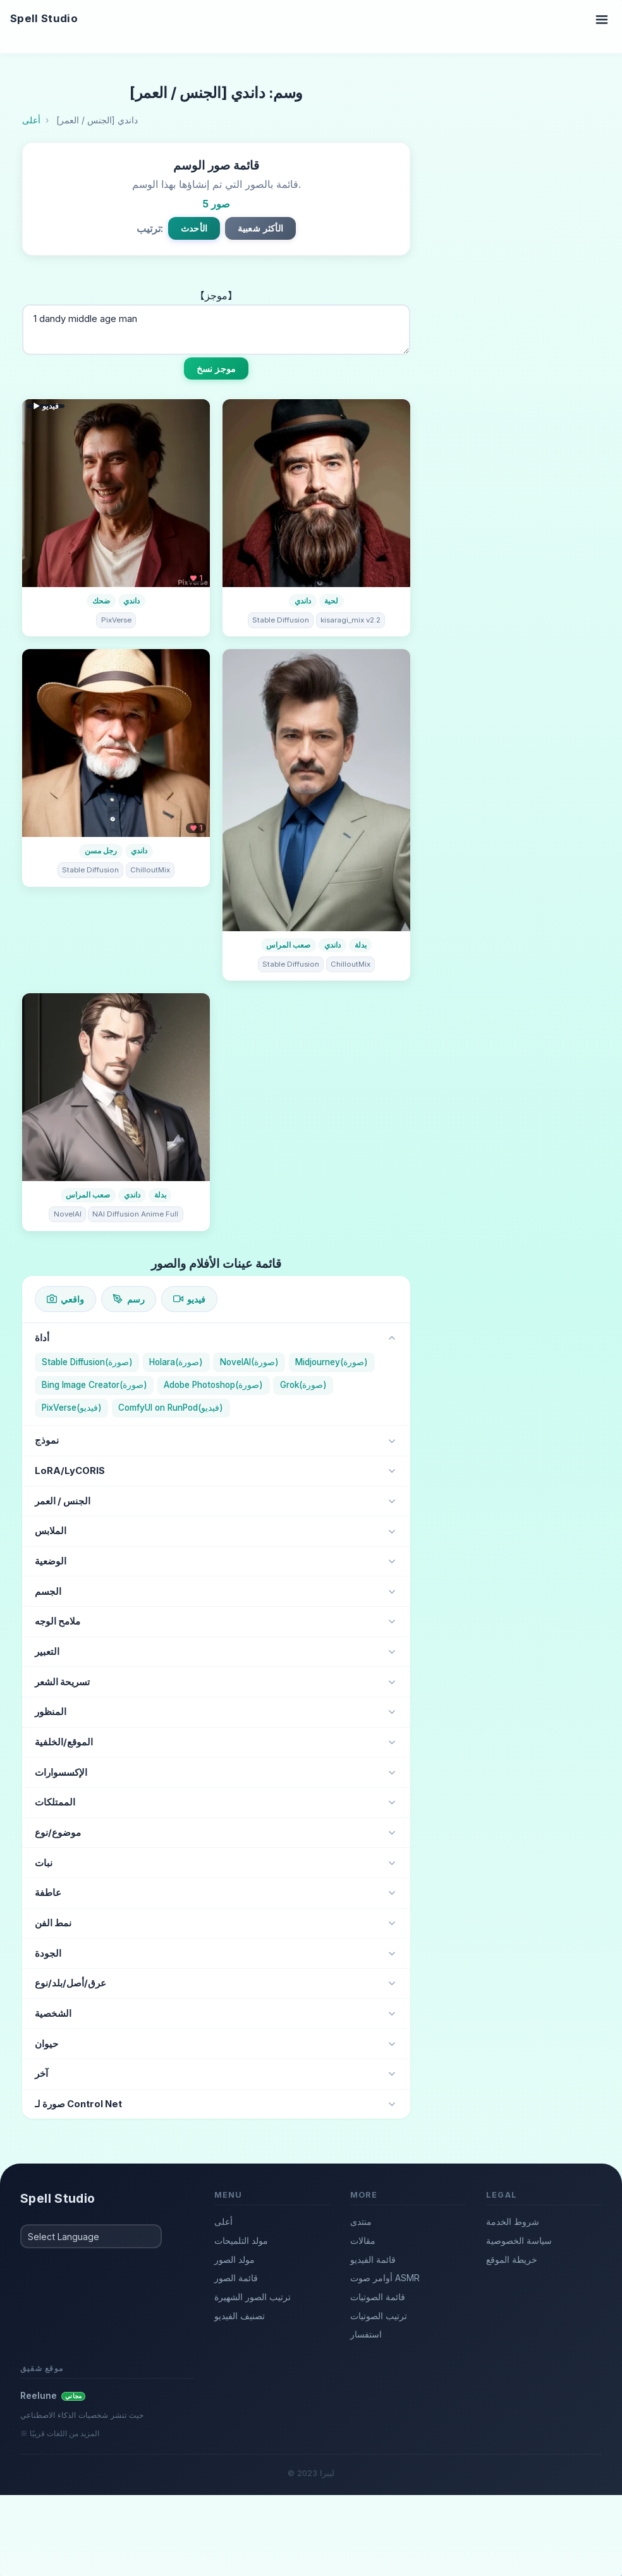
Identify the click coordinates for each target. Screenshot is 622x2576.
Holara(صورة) (176, 1362)
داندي (131, 601)
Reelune (52, 2395)
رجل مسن (101, 850)
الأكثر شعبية (260, 228)
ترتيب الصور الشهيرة (252, 2296)
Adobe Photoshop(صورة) (213, 1385)
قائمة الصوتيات (377, 2296)
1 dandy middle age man (216, 329)
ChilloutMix (150, 869)
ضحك (101, 601)
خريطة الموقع (511, 2259)
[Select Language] (91, 2236)
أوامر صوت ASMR (385, 2277)
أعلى (223, 2221)
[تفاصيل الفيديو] (116, 493)
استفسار (366, 2334)
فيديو (189, 1299)
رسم (128, 1299)
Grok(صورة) (303, 1385)
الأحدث (194, 228)
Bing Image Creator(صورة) (94, 1385)
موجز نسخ (216, 368)
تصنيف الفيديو (239, 2315)
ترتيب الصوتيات (378, 2315)
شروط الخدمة (512, 2221)
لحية (331, 601)
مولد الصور (234, 2259)
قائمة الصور (236, 2277)
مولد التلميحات (241, 2240)
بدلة (361, 945)
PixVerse (116, 620)
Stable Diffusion (280, 620)
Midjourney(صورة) (331, 1362)
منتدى (361, 2221)
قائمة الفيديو (373, 2259)
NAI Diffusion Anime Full (135, 1214)
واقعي (65, 1299)
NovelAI (68, 1214)
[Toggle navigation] (602, 19)
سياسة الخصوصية (519, 2240)
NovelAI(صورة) (249, 1362)
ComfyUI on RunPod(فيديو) (170, 1408)
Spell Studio (44, 18)
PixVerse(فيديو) (72, 1408)
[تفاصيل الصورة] (316, 493)
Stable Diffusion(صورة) (87, 1362)
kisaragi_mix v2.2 (350, 620)
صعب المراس (288, 945)
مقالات (362, 2240)
